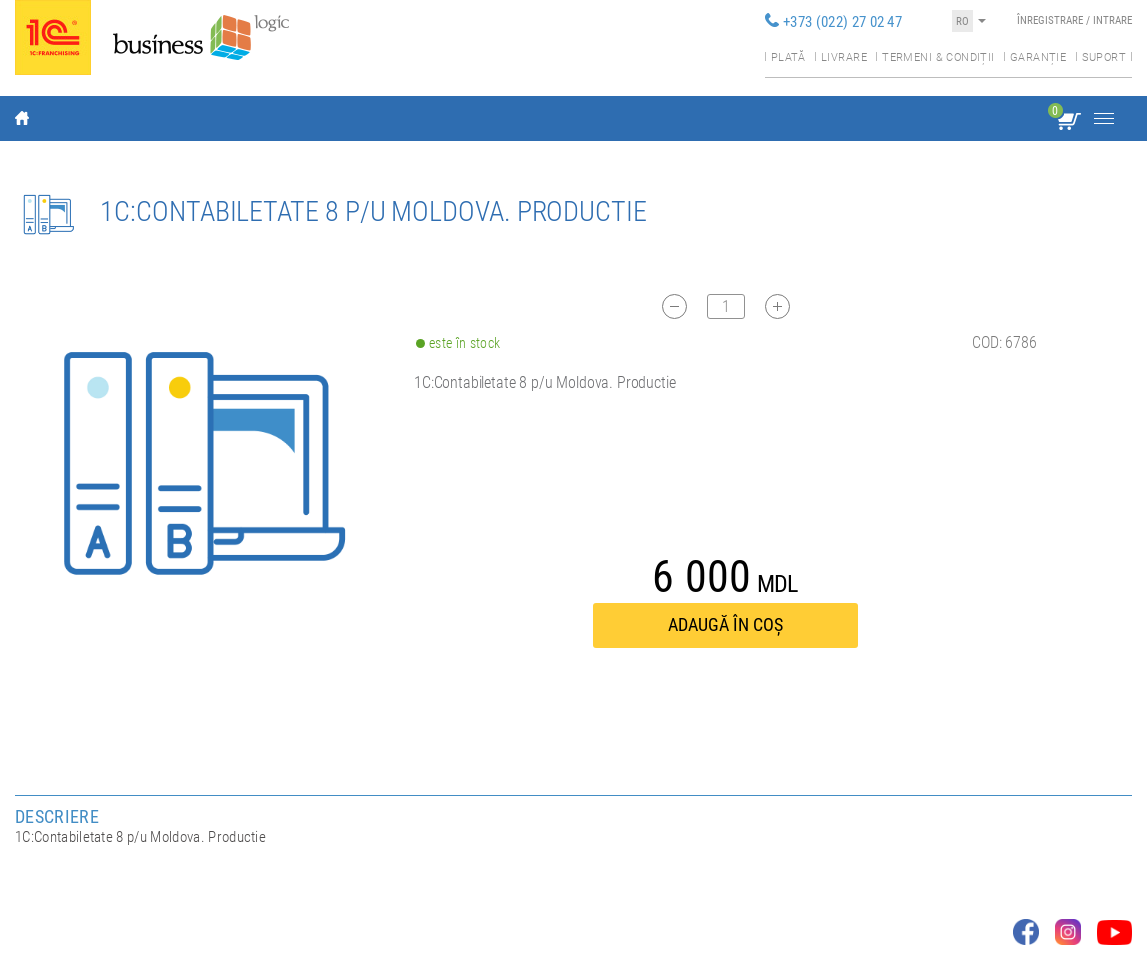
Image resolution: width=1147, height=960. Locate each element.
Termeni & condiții (938, 57)
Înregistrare (1050, 20)
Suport (1104, 57)
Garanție (1038, 57)
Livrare (844, 57)
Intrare (1112, 20)
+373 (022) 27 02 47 (842, 22)
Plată (788, 57)
